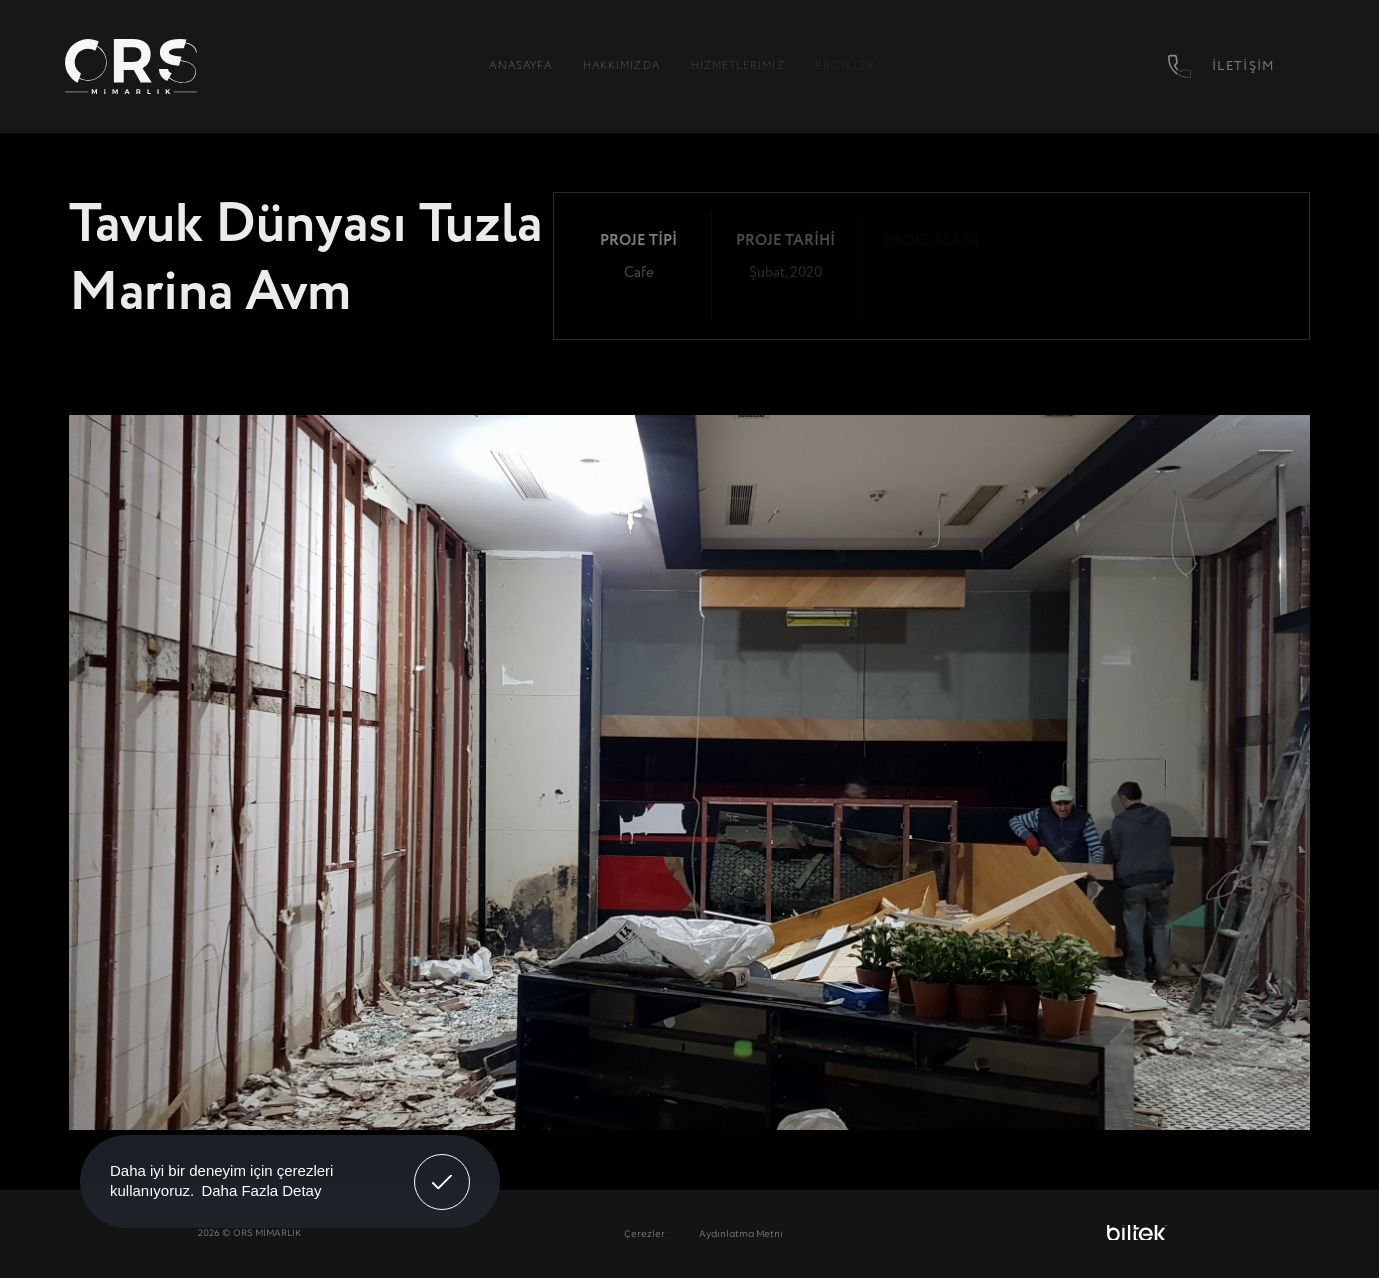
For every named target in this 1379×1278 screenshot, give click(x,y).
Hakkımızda (621, 66)
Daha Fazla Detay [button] (261, 1190)
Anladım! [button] (442, 1167)
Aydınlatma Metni (741, 1234)
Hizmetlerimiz (738, 66)
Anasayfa (520, 66)
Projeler (845, 66)
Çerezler (644, 1234)
